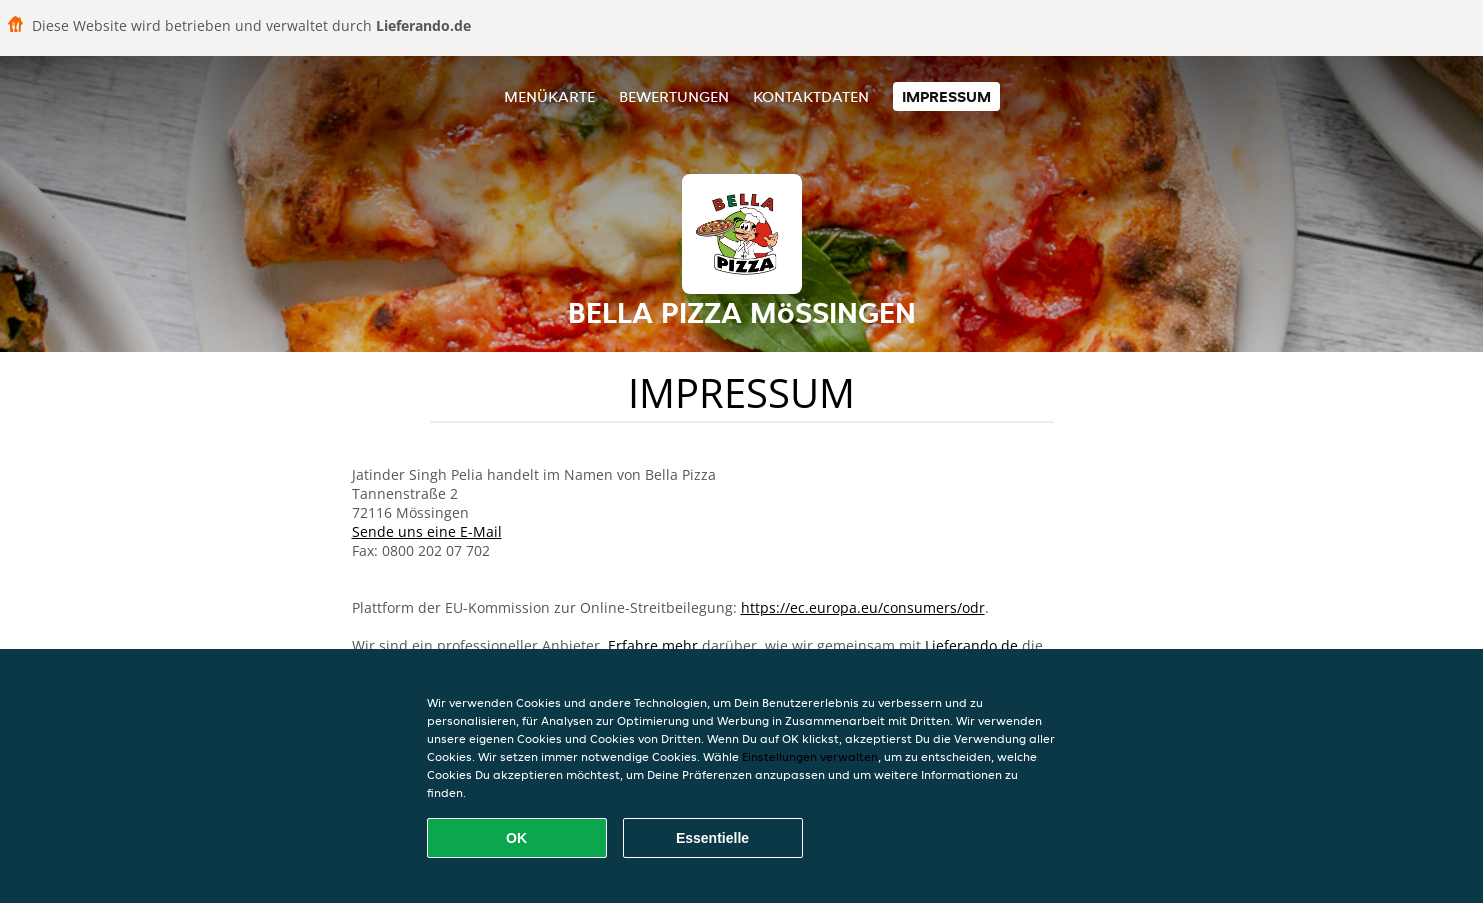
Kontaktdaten (811, 96)
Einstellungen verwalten (810, 756)
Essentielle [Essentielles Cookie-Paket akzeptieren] (712, 838)
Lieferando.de (971, 645)
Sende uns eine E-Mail (427, 531)
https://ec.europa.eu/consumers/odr (863, 607)
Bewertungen (674, 96)
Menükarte (549, 96)
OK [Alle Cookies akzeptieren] (516, 838)
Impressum (946, 96)
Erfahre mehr (653, 645)
